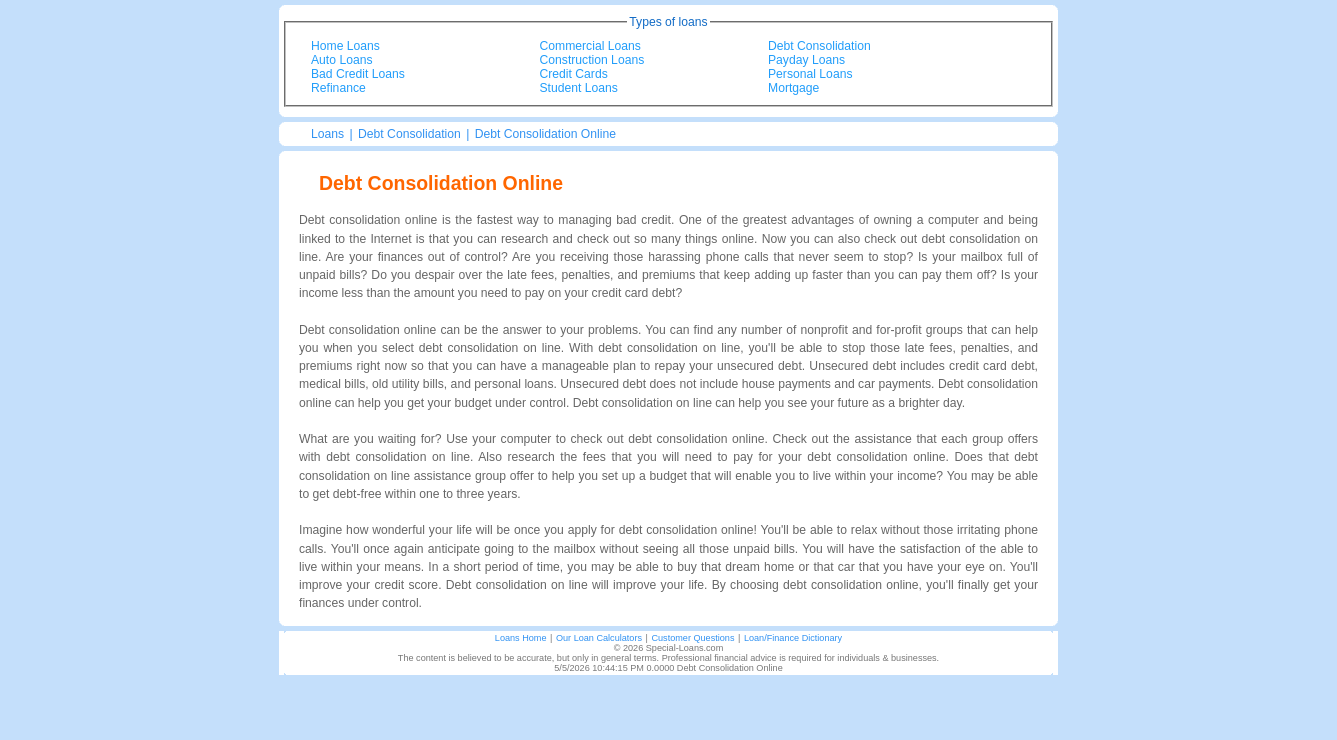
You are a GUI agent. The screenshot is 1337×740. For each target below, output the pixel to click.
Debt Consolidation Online (545, 134)
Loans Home (521, 638)
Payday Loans (806, 60)
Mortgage (793, 88)
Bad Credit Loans (358, 74)
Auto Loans (342, 60)
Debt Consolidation (819, 46)
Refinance (338, 88)
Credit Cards (574, 74)
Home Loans (345, 46)
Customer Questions (692, 638)
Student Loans (579, 88)
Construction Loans (592, 60)
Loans (327, 134)
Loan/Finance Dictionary (793, 638)
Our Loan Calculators (599, 638)
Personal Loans (810, 74)
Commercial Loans (590, 46)
